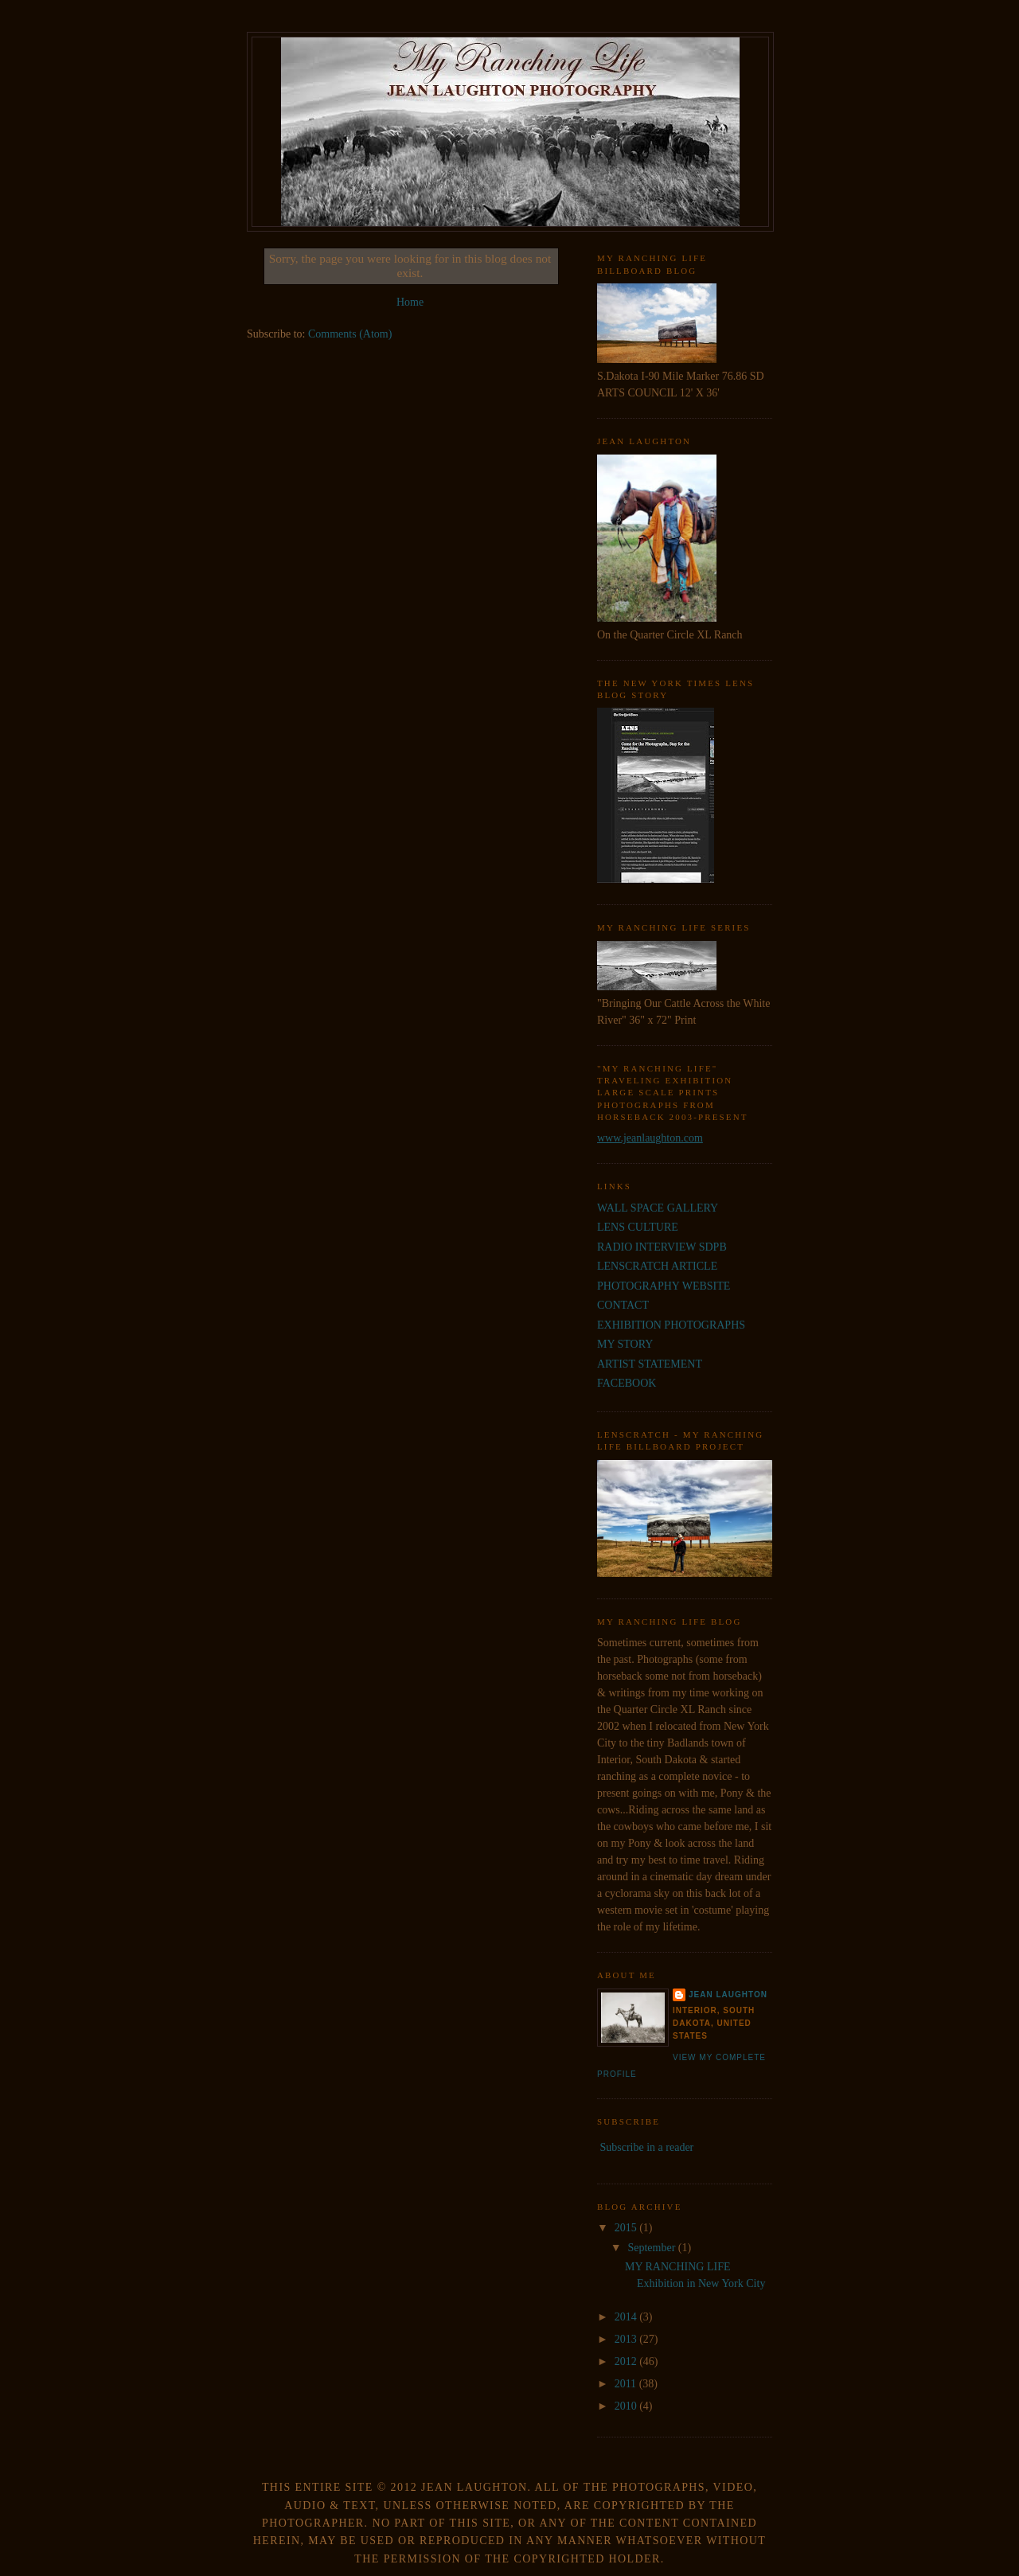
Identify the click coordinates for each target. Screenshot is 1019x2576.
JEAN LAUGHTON (728, 1994)
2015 (627, 2228)
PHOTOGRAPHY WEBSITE (663, 1286)
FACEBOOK (626, 1383)
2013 (627, 2339)
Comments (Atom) (350, 334)
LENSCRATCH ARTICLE (657, 1266)
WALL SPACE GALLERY (657, 1208)
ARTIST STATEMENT (649, 1364)
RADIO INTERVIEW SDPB (662, 1247)
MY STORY (625, 1344)
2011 (627, 2384)
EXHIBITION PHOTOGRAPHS (671, 1325)
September (652, 2248)
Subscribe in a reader (647, 2147)
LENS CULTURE (637, 1227)
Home (410, 302)
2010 (627, 2406)
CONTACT (623, 1305)
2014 (627, 2317)
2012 (627, 2361)
